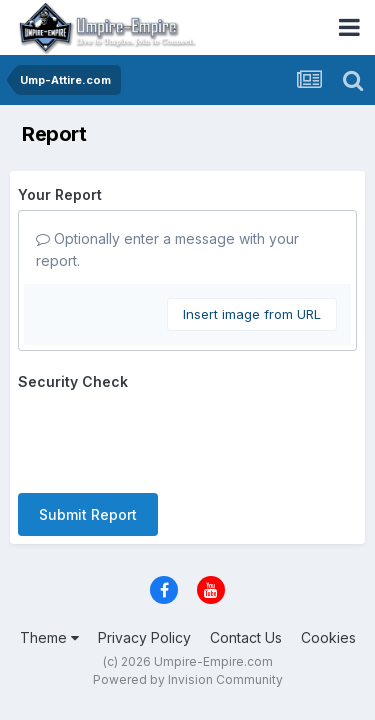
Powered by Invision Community (188, 679)
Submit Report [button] (88, 514)
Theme (49, 637)
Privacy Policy (144, 637)
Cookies (328, 637)
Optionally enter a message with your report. (167, 249)
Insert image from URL (252, 314)
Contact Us (246, 637)
